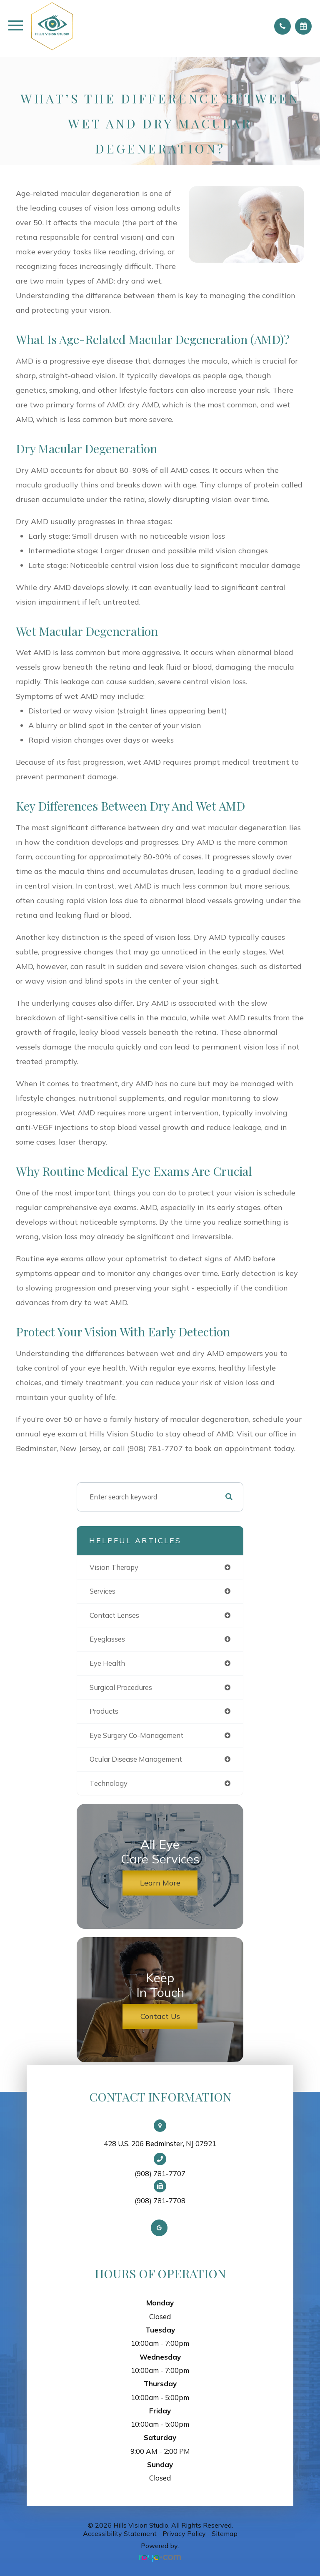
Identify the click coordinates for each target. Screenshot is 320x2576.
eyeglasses (107, 1638)
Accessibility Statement (120, 2533)
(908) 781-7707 (160, 2173)
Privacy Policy (184, 2533)
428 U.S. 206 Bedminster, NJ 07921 (160, 2143)
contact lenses (114, 1615)
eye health (107, 1663)
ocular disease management (136, 1759)
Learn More (160, 1883)
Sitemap (225, 2533)
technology (109, 1783)
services (102, 1591)
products (104, 1711)
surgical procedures (121, 1687)
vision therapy (114, 1567)
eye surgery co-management (136, 1735)
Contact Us (160, 2016)
